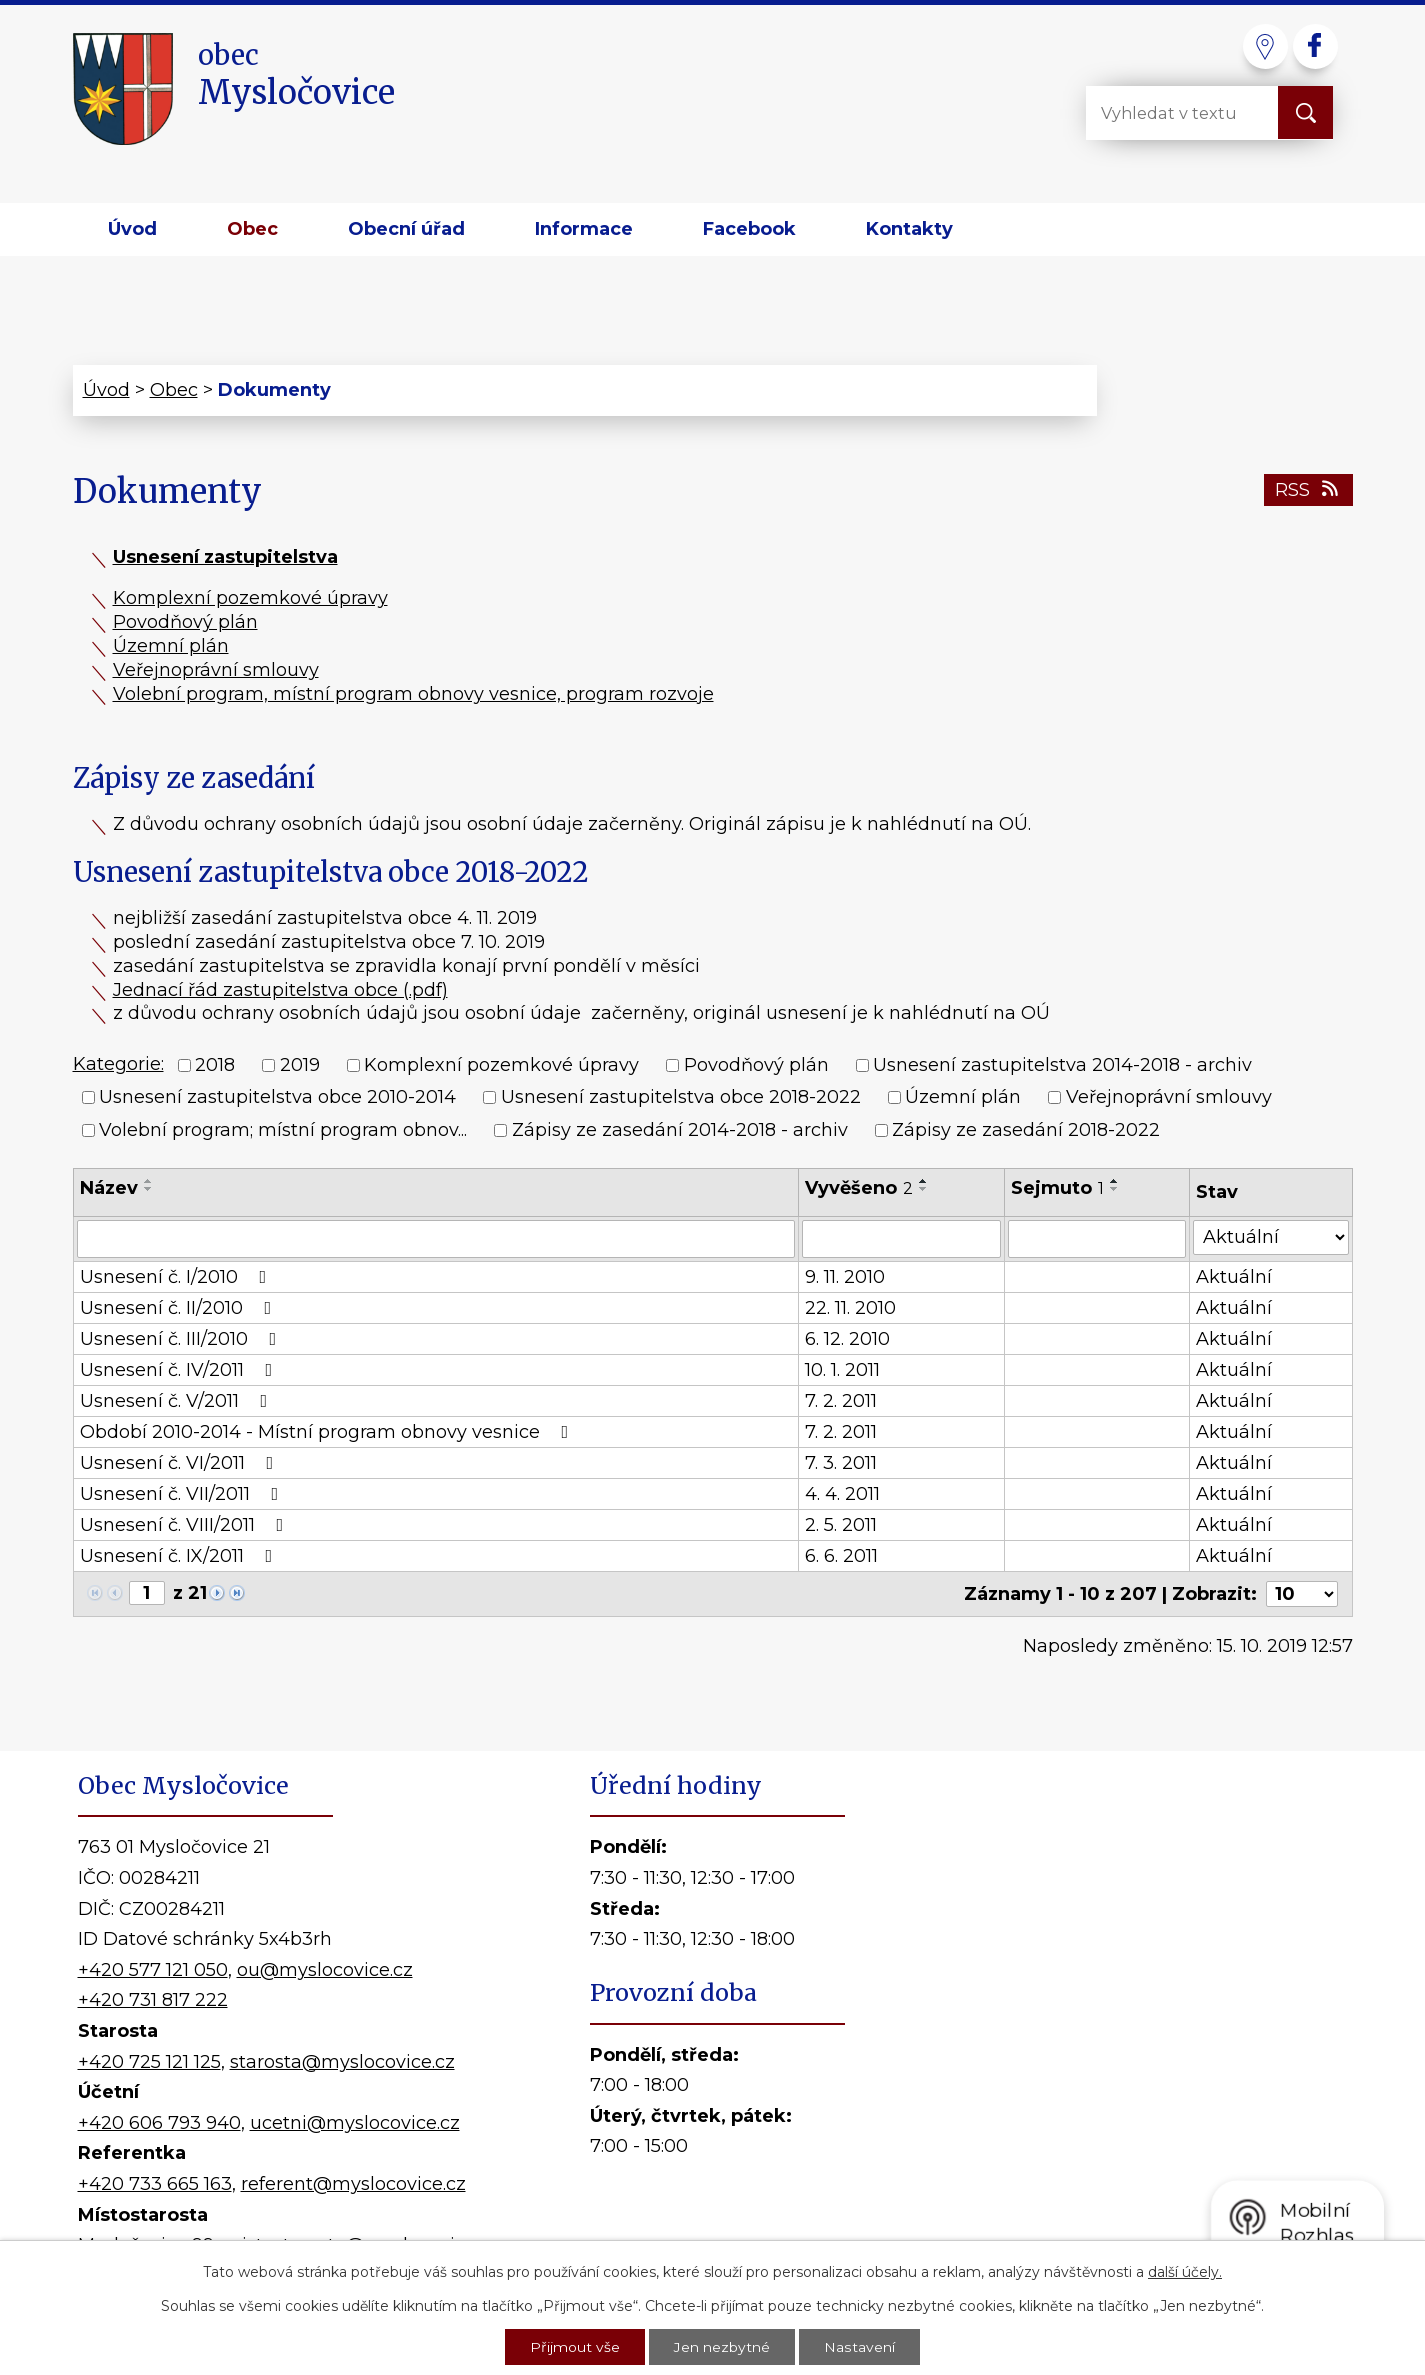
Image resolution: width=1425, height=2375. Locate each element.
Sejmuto (1057, 1188)
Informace (584, 229)
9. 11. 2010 (845, 1277)
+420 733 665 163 (155, 2184)
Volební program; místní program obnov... (283, 1130)
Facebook (749, 229)
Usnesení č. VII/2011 (183, 1494)
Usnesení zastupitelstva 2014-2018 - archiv (1062, 1065)
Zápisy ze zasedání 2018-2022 (1026, 1130)
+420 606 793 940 (159, 2123)
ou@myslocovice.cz (325, 1970)
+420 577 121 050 (153, 1970)
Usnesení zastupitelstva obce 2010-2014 (277, 1098)
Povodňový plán (185, 622)
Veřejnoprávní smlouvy (216, 670)
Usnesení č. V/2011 (178, 1401)
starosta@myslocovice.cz (342, 2062)
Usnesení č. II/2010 (180, 1308)
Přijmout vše (576, 2346)
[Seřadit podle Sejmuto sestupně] (1115, 1189)
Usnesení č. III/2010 (182, 1339)
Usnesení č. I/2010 (177, 1277)
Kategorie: (118, 1064)
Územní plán (171, 646)
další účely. (1185, 2270)
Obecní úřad (406, 229)
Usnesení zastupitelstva (225, 557)
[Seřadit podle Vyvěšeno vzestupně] (924, 1181)
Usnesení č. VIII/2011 (186, 1525)
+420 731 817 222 (153, 2000)
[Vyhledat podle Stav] (1270, 1237)
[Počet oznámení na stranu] (1302, 1594)
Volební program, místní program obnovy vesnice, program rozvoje (413, 694)
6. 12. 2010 (847, 1339)
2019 (300, 1065)
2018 (215, 1065)
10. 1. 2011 (842, 1370)
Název (109, 1188)
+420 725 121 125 (149, 2062)
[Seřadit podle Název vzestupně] (149, 1181)
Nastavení (860, 2346)
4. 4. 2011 (842, 1494)
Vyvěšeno (859, 1188)
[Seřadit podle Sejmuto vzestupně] (1115, 1181)
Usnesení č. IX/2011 (180, 1556)
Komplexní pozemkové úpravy (250, 598)
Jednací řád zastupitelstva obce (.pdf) (280, 990)
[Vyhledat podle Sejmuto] (1097, 1239)
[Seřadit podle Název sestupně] (149, 1189)
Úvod (132, 229)
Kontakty (909, 229)
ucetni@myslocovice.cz (355, 2123)
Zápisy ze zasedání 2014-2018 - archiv (680, 1130)
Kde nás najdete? (1117, 2029)
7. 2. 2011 (841, 1401)
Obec (252, 229)
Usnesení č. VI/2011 (181, 1463)
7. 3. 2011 (841, 1463)
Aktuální (1234, 1277)
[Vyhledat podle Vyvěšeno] (901, 1239)
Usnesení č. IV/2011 (180, 1370)
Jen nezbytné (723, 2346)
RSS (1308, 490)
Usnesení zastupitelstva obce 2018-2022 (681, 1098)
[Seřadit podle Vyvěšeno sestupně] (924, 1189)
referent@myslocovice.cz (353, 2184)
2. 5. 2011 (841, 1525)
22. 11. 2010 (850, 1308)
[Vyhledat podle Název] (436, 1239)
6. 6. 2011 (841, 1556)
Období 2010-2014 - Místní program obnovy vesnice (328, 1432)
